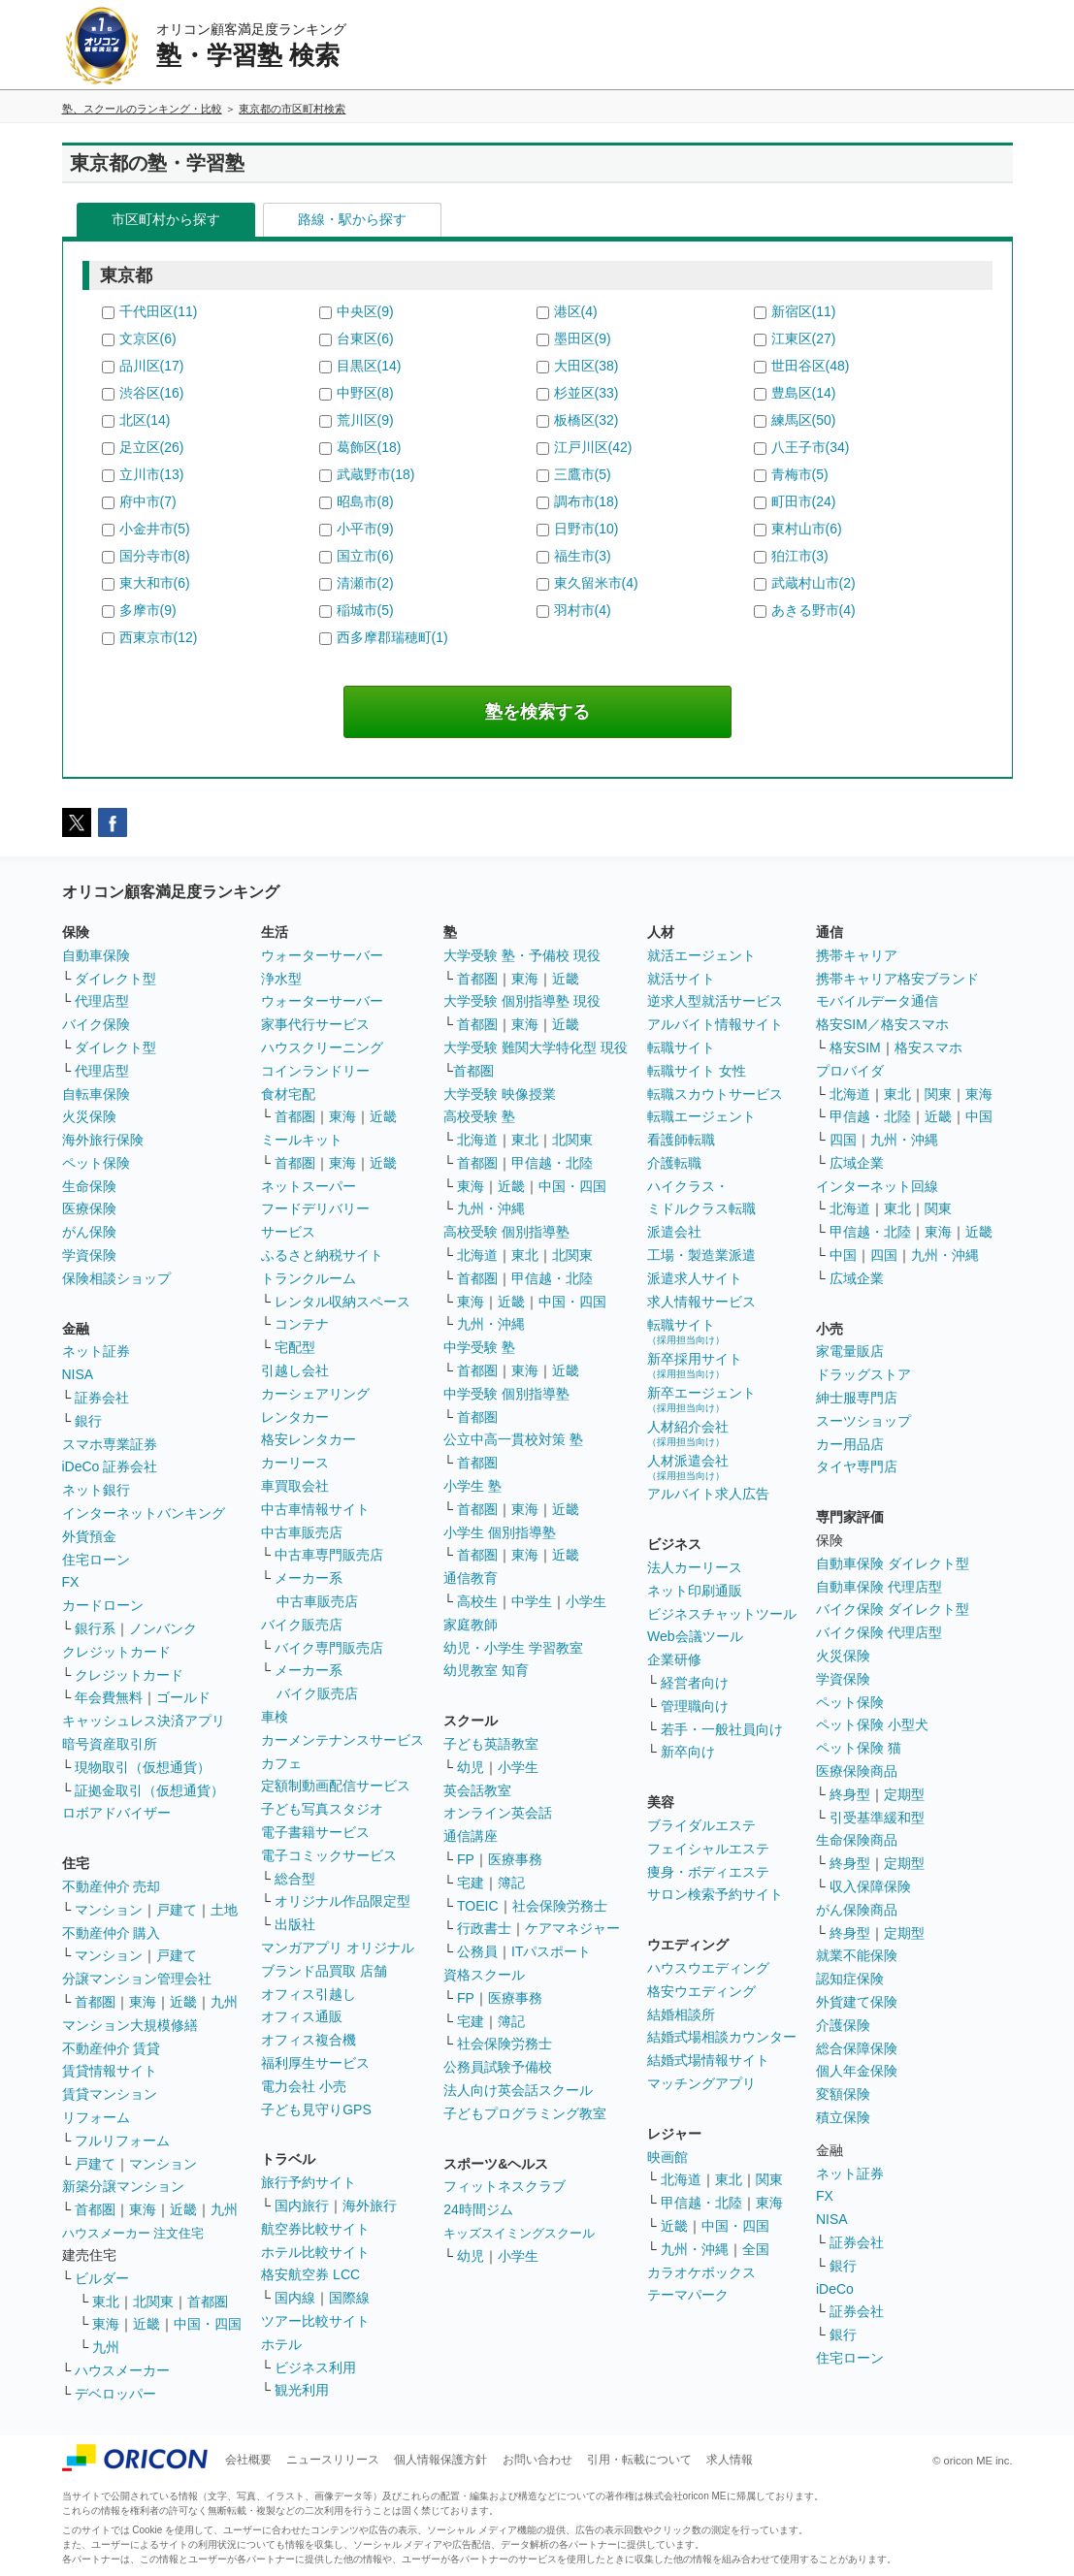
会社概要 (248, 2459)
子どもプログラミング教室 (524, 2113)
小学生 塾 (472, 1486)
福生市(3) (582, 556)
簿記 (511, 1882)
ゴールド (183, 1697)
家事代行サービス (315, 1024)
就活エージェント (701, 955)
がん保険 (89, 1232)
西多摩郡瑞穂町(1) (392, 637)
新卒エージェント (701, 1399)
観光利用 (302, 2390)
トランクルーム (308, 1278)
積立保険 (843, 2117)
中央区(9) (365, 311)
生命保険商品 (856, 1840)
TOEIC (478, 1906)
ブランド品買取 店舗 (324, 1971)
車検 (274, 1716)
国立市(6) (365, 556)
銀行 (88, 1421)
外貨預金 (89, 1536)
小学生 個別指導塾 (499, 1532)
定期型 (904, 1794)
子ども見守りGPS (316, 2109)
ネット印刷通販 (694, 1590)
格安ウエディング (701, 1991)
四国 (843, 1139)
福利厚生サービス (315, 2063)
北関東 (153, 2301)
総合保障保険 (856, 2048)
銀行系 (95, 1628)
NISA (78, 1374)
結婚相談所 (681, 2014)
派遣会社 (674, 1232)
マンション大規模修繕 (130, 2025)
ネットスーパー (308, 1186)
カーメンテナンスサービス (342, 1740)
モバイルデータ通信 (877, 1001)
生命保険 (89, 1186)
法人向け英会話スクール (518, 2090)
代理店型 (102, 1001)
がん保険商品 (856, 1909)
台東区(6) (365, 338)
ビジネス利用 (315, 2367)
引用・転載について (639, 2459)
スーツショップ (863, 1421)
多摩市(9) (148, 610)
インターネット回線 (877, 1186)
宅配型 (295, 1347)
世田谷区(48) (810, 365)
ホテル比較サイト (315, 2252)
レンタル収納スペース (342, 1301)
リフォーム (96, 2117)
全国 (755, 2249)
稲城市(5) (365, 610)
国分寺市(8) (154, 556)
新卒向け (688, 1751)
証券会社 (102, 1397)
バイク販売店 (301, 1624)
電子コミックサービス (329, 1855)
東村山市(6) (806, 528)
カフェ (281, 1763)
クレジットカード (116, 1651)
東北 (105, 2301)
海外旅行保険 (103, 1139)
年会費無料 (109, 1697)
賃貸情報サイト (109, 2070)
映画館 (667, 2157)
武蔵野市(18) (376, 474)
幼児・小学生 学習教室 (513, 1648)
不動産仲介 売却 (111, 1886)
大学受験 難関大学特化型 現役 (535, 1047)
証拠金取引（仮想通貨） (149, 1790)
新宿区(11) (803, 311)
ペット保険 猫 (858, 1747)
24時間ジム (478, 2209)
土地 (224, 1909)
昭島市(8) (365, 501)
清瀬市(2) (365, 583)
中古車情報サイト (315, 1509)
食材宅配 (288, 1094)
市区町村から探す (166, 219)
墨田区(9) (582, 338)
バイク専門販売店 (329, 1648)
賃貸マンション (109, 2094)
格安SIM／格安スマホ (882, 1024)
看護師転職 (681, 1139)
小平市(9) (365, 528)
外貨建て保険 (856, 2002)
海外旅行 (369, 2205)
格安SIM (855, 1047)
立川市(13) (151, 474)
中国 (979, 1116)
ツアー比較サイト (315, 2321)
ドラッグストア (863, 1374)
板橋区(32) (586, 420)
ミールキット (301, 1139)
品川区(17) (151, 365)
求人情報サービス (701, 1301)
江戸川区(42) (593, 447)
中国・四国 (208, 2324)
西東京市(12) (158, 637)
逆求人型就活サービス (715, 1001)
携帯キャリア (856, 955)
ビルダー (102, 2278)
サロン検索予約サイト (715, 1894)
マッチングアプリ (701, 2083)
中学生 (531, 1601)
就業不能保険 (856, 1955)
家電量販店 (850, 1351)
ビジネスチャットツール (722, 1614)
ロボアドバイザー (116, 1812)
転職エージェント (701, 1116)
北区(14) (145, 420)
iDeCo (835, 2289)
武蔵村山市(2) (813, 583)
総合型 (295, 1878)
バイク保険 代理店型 (879, 1632)
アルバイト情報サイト (715, 1024)
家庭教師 (470, 1624)
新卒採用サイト (694, 1365)
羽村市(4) (582, 610)
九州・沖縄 (491, 1208)
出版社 (295, 1924)
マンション (109, 1909)
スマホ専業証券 (109, 1444)
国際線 (349, 2297)
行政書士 (484, 1928)
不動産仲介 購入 (111, 1933)
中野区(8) (365, 393)
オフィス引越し (308, 1994)
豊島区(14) (803, 393)
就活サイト (681, 978)
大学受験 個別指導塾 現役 (522, 1001)
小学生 (586, 1601)
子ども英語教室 (490, 1744)
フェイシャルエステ (708, 1848)
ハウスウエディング (708, 1968)
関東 (769, 2179)
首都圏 (95, 2002)
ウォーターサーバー (322, 955)
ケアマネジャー (572, 1928)
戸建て (176, 1909)
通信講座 (470, 1836)
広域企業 (857, 1163)
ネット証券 (96, 1351)
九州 (224, 2002)
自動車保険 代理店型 (879, 1586)
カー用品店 (850, 1444)
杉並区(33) (586, 393)
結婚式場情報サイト (708, 2060)
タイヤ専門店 (856, 1466)
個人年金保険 (856, 2070)
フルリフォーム (122, 2140)
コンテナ (302, 1324)
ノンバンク (163, 1628)
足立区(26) (151, 447)
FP (465, 1859)
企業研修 (674, 1659)
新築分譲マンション (123, 2186)
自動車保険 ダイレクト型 (892, 1563)
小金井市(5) (154, 528)
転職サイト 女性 (696, 1071)
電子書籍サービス (315, 1832)
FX (71, 1582)
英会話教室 (477, 1790)
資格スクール (484, 1974)
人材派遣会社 (688, 1467)
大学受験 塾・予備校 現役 (522, 955)
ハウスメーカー (122, 2370)
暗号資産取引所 (109, 1744)
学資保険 (89, 1255)
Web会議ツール (695, 1636)
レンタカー (295, 1417)
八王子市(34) (810, 447)
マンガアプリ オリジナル (337, 1947)
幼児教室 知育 (486, 1670)
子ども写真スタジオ (322, 1809)
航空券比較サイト (315, 2229)
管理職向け (695, 1706)
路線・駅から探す (352, 219)
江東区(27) (803, 338)
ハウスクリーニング (322, 1047)
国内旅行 (302, 2205)
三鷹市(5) (582, 474)
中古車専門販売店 (329, 1554)
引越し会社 (295, 1370)
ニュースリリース (332, 2459)
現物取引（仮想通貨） (143, 1767)
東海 (142, 2002)
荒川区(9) (365, 420)
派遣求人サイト (694, 1278)
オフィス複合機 (308, 2039)
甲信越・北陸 (552, 1163)
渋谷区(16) (151, 393)
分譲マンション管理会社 (137, 1978)
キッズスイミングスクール (519, 2233)
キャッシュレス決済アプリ (143, 1720)
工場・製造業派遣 (701, 1255)
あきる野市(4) (813, 610)
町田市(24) (803, 501)
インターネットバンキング (143, 1513)
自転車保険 (96, 1094)
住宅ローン (96, 1559)
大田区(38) (586, 365)
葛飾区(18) (369, 447)
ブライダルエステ (701, 1825)
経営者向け (695, 1682)
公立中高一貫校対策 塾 (513, 1439)
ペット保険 (96, 1163)
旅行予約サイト (308, 2182)
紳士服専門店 (856, 1397)
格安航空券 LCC (310, 2274)
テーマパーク (688, 2294)
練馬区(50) (803, 420)
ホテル (281, 2344)
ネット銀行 (96, 1489)
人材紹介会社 (688, 1433)
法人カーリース (694, 1567)
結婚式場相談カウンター (722, 2037)
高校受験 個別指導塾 (506, 1232)
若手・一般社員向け (722, 1729)
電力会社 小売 (303, 2086)
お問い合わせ (537, 2459)
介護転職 (674, 1163)
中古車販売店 (301, 1532)
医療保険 (89, 1208)
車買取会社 (295, 1486)
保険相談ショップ (116, 1278)
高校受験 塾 (479, 1116)
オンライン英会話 (497, 1812)
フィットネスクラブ (504, 2186)
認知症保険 (850, 1978)
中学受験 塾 (479, 1347)
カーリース (295, 1462)
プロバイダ (850, 1071)
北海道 (477, 1139)
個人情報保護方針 (440, 2459)
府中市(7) (148, 501)
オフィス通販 (301, 2016)
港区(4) (576, 311)
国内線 (295, 2297)
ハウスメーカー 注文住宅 (133, 2233)
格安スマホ (928, 1047)
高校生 (477, 1601)
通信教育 (470, 1578)
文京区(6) (148, 338)
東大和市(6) (154, 583)
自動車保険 (96, 955)
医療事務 (515, 1859)
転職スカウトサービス (715, 1094)
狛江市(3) (800, 556)
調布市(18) (586, 501)
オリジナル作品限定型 (342, 1901)
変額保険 (843, 2094)
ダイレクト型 (115, 978)
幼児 (470, 1767)
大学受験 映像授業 (499, 1094)
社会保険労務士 (559, 1906)
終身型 (850, 1794)
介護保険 (843, 2025)
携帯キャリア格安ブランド (897, 978)
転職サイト (681, 1047)
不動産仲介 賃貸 (111, 2048)
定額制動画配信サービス (335, 1785)
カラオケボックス (701, 2272)
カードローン (103, 1605)
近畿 (183, 2002)
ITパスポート (551, 1951)
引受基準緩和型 (877, 1817)
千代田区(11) (158, 311)
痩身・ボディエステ (708, 1872)
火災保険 (89, 1116)
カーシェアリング (315, 1393)
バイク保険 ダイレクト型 (892, 1609)
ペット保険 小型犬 (872, 1724)
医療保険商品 (856, 1771)
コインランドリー (315, 1071)
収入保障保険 (870, 1886)
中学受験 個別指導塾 (506, 1393)
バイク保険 (96, 1024)
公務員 (477, 1951)
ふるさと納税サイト (322, 1255)
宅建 (470, 1882)
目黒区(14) (369, 365)
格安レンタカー (308, 1439)
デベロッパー (115, 2393)
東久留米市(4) (596, 583)
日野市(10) (586, 528)
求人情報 (729, 2459)
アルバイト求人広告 (708, 1493)
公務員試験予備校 (497, 2067)
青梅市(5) (800, 474)
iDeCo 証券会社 (110, 1466)
